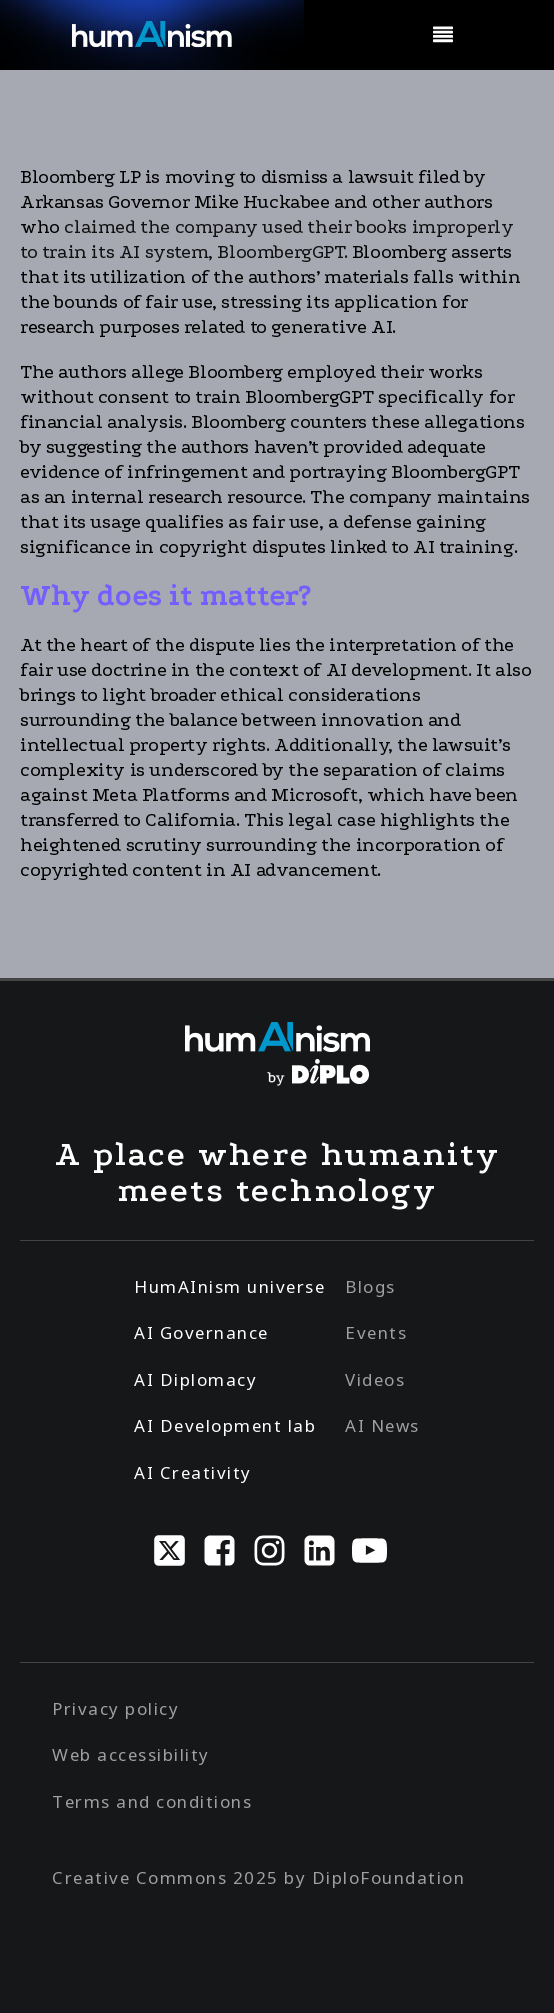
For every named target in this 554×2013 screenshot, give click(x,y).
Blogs (370, 1286)
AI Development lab (225, 1425)
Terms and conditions (152, 1801)
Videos (375, 1379)
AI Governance (201, 1332)
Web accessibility (131, 1754)
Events (376, 1332)
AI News (382, 1425)
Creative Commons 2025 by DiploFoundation (258, 1877)
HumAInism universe (229, 1286)
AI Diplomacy (195, 1379)
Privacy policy (115, 1708)
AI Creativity (193, 1472)
